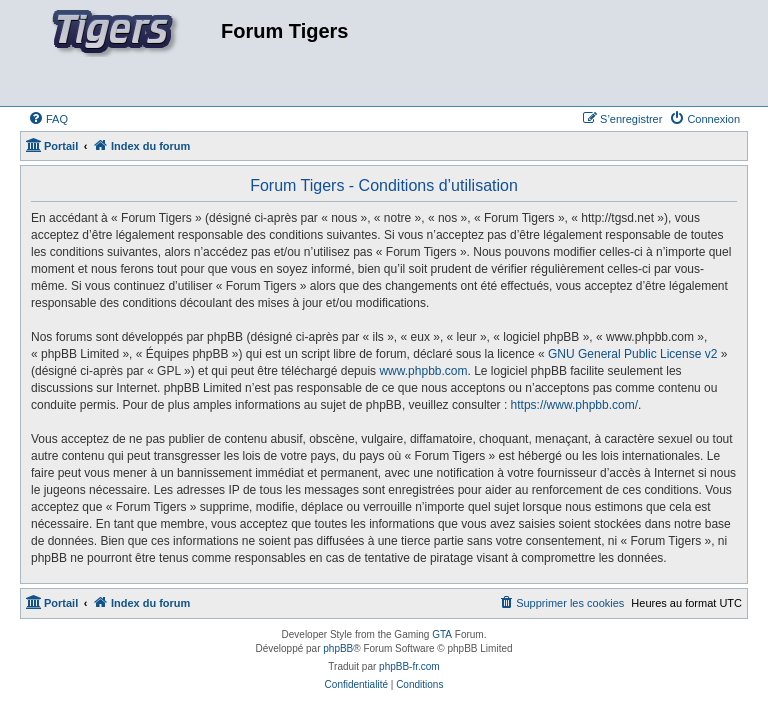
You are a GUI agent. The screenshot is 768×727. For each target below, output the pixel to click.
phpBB (338, 648)
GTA (442, 634)
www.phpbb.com (423, 371)
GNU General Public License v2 (632, 354)
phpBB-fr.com (409, 666)
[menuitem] (48, 119)
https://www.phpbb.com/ (574, 405)
